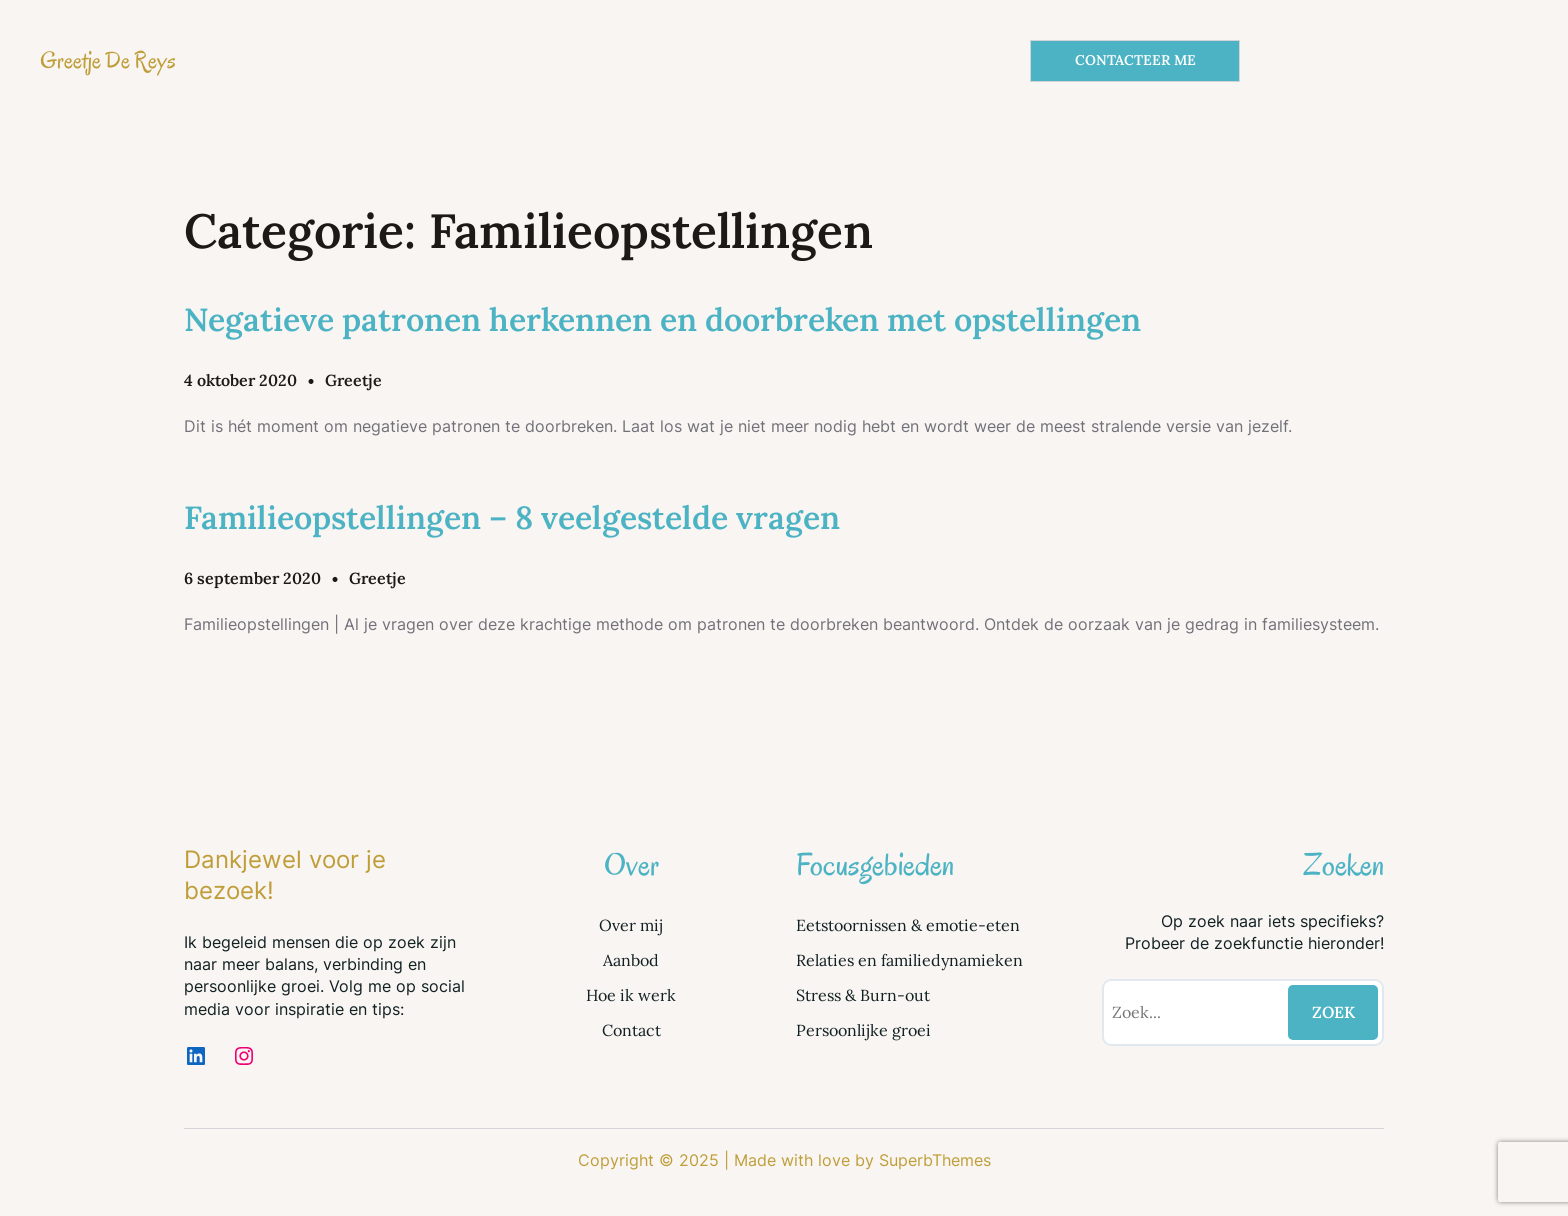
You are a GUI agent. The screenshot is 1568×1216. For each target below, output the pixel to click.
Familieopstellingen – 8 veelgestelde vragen (512, 517)
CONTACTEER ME (1135, 60)
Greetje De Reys (108, 60)
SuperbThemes (935, 1160)
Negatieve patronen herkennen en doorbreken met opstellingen (662, 319)
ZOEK (1333, 1012)
